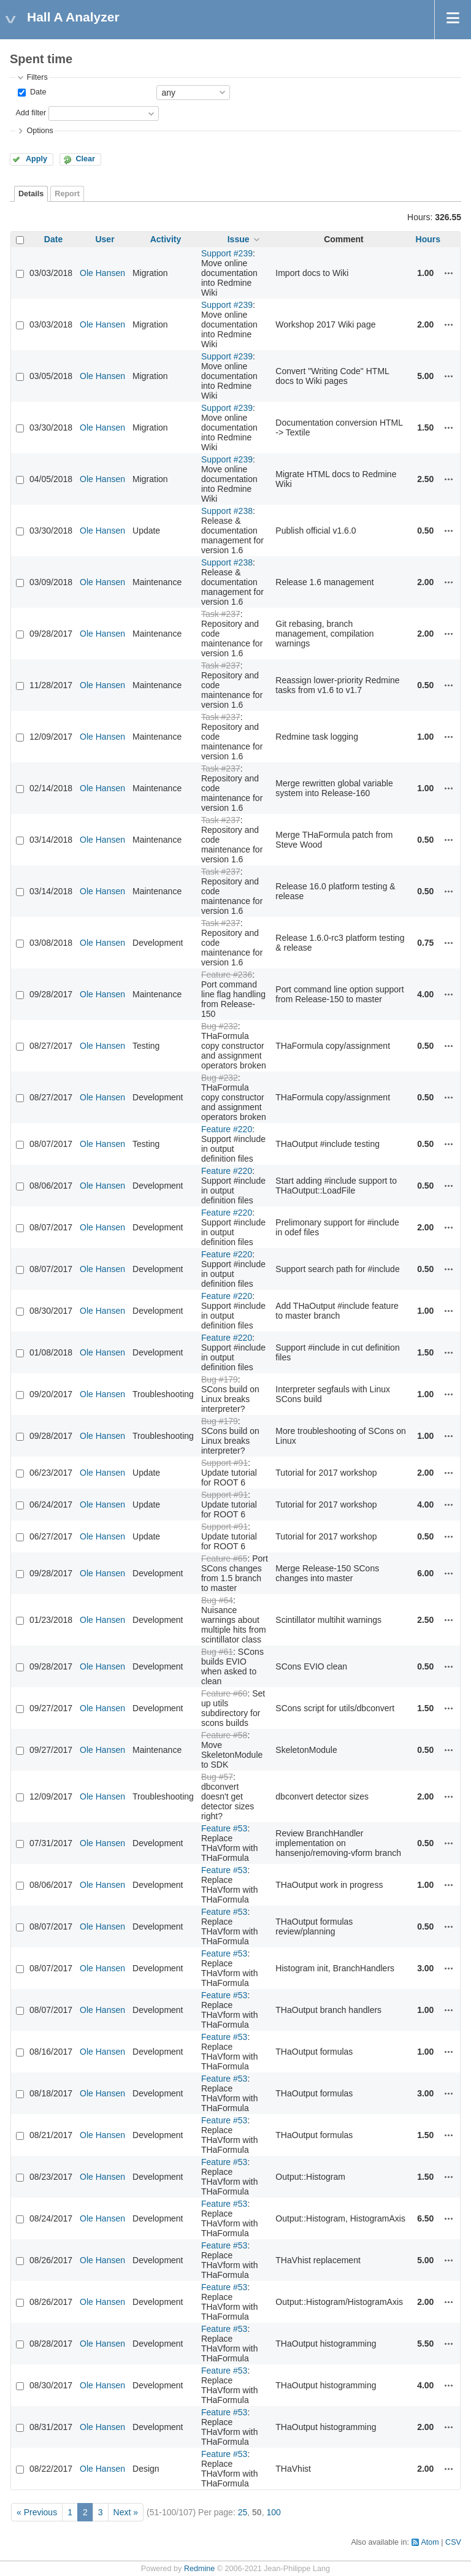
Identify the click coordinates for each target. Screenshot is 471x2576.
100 (273, 2512)
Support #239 (227, 253)
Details (31, 194)
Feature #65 (224, 1558)
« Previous (37, 2512)
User (104, 239)
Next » (125, 2512)
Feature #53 (224, 1828)
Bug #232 (219, 1026)
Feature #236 (226, 974)
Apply (36, 159)
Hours (428, 239)
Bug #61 (217, 1652)
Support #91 (224, 1463)
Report (67, 194)
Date (37, 92)
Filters (36, 77)
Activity (166, 239)
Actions (449, 273)
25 (243, 2512)
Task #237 (220, 614)
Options (39, 130)
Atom (429, 2542)
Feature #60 (224, 1693)
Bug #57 (217, 1777)
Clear (85, 159)
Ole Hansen (102, 273)
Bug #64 (217, 1600)
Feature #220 (226, 1129)
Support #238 (227, 511)
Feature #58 (224, 1735)
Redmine (199, 2568)
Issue (239, 239)
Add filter (30, 113)
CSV (453, 2542)
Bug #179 (219, 1379)
